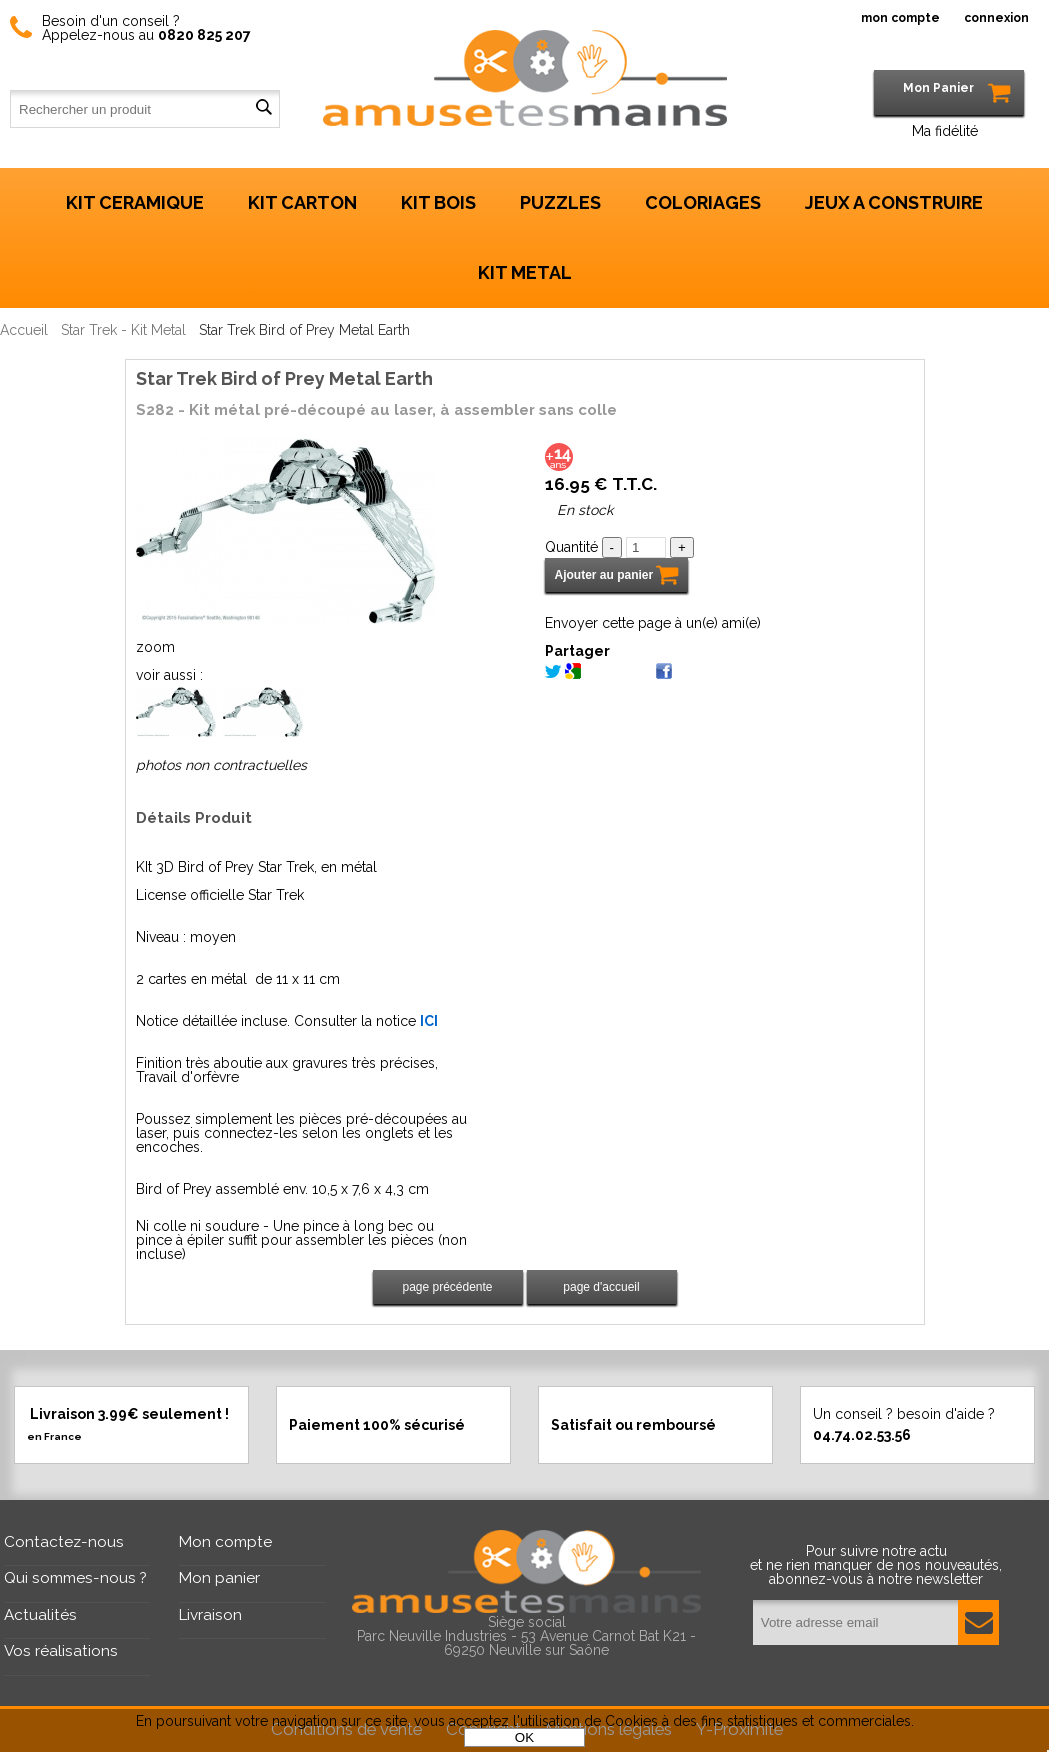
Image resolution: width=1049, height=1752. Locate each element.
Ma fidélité (945, 131)
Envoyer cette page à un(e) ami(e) (653, 623)
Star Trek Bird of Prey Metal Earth (284, 378)
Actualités (40, 1615)
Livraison (210, 1615)
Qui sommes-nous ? (75, 1578)
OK (524, 1737)
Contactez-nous (64, 1542)
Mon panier (219, 1578)
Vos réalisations (61, 1651)
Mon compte (225, 1542)
